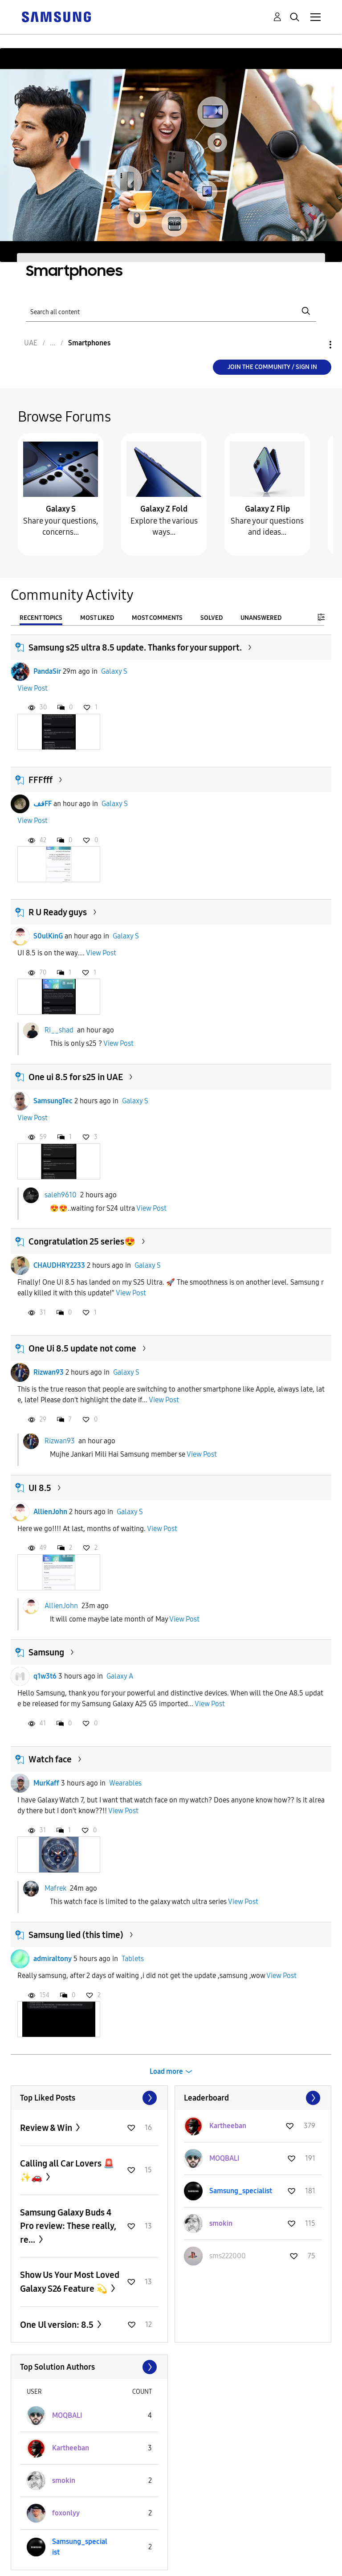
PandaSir (47, 671)
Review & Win (47, 2127)
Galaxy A (119, 1676)
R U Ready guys (57, 912)
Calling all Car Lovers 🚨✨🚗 (67, 2170)
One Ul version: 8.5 (57, 2324)
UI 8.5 (39, 1488)
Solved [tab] (211, 618)
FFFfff (40, 779)
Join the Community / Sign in (272, 367)
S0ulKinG (48, 936)
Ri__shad (59, 1030)
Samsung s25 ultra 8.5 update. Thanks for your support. (135, 647)
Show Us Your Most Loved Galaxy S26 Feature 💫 (69, 2281)
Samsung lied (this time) (75, 1934)
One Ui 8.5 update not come (82, 1348)
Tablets (133, 1958)
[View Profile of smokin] (220, 2223)
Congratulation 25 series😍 (81, 1241)
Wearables (125, 1783)
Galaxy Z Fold (163, 509)
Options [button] (315, 345)
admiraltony (52, 1958)
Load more (166, 2071)
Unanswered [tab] (260, 618)
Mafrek (55, 1888)
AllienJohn (50, 1511)
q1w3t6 (45, 1676)
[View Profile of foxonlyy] (66, 2513)
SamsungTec (53, 1101)
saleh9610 (61, 1195)
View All (89, 2098)
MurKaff (46, 1783)
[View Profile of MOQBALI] (224, 2158)
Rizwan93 (48, 1372)
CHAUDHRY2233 (59, 1265)
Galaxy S (61, 509)
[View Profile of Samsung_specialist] (240, 2191)
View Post (32, 688)
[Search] (171, 311)
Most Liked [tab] (97, 618)
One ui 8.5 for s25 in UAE (75, 1077)
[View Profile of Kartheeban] (227, 2125)
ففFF (42, 803)
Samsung (46, 1652)
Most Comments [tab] (157, 618)
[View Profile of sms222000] (227, 2256)
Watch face (50, 1759)
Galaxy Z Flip (267, 509)
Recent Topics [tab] (41, 618)
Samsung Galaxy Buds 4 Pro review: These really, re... (68, 2226)
